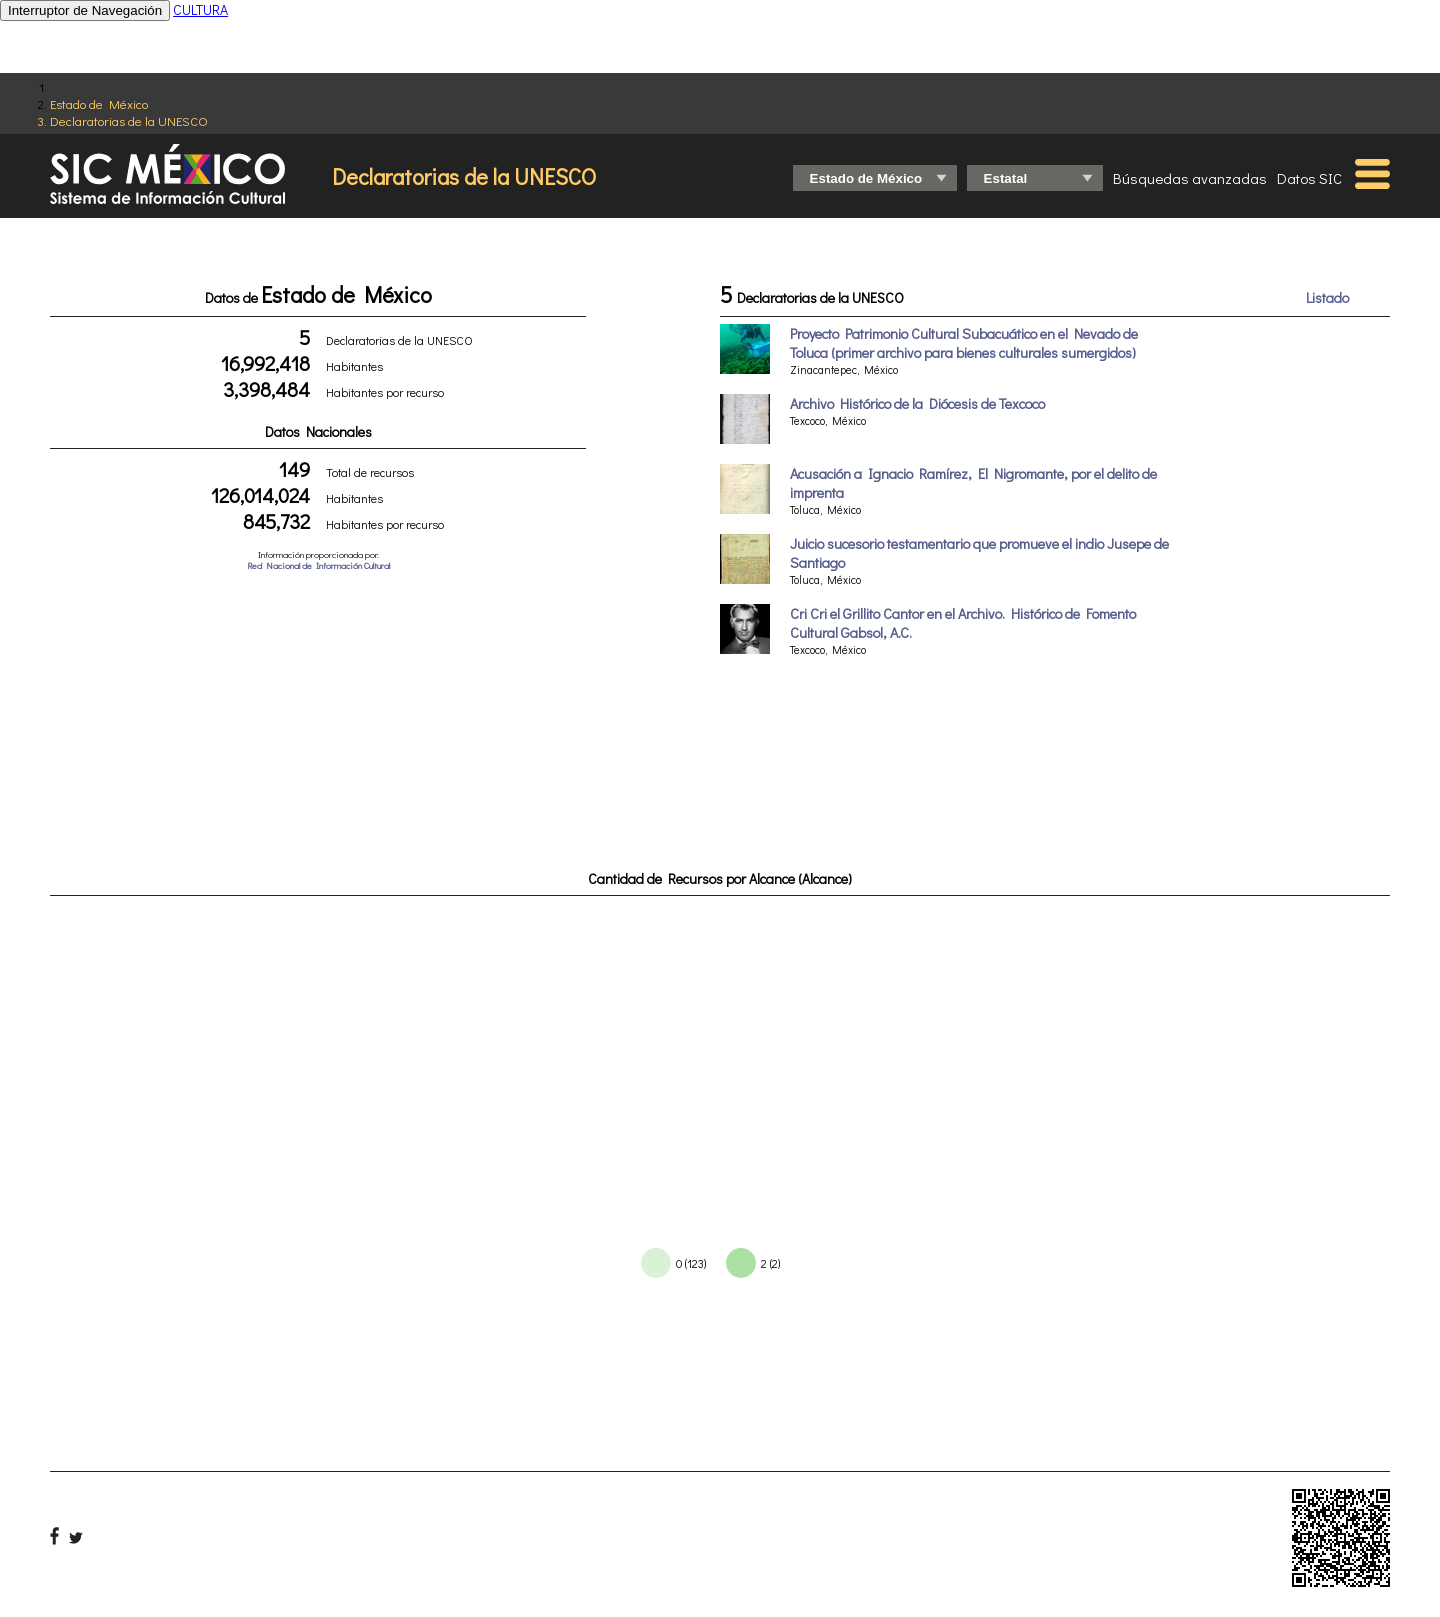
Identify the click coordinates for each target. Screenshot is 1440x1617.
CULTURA (200, 9)
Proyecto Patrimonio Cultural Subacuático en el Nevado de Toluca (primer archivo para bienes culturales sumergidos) (964, 343)
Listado (1327, 297)
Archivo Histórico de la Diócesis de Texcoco (917, 403)
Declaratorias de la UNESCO (129, 120)
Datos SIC (1309, 178)
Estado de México (99, 103)
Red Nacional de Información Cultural (318, 565)
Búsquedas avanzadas (1190, 178)
